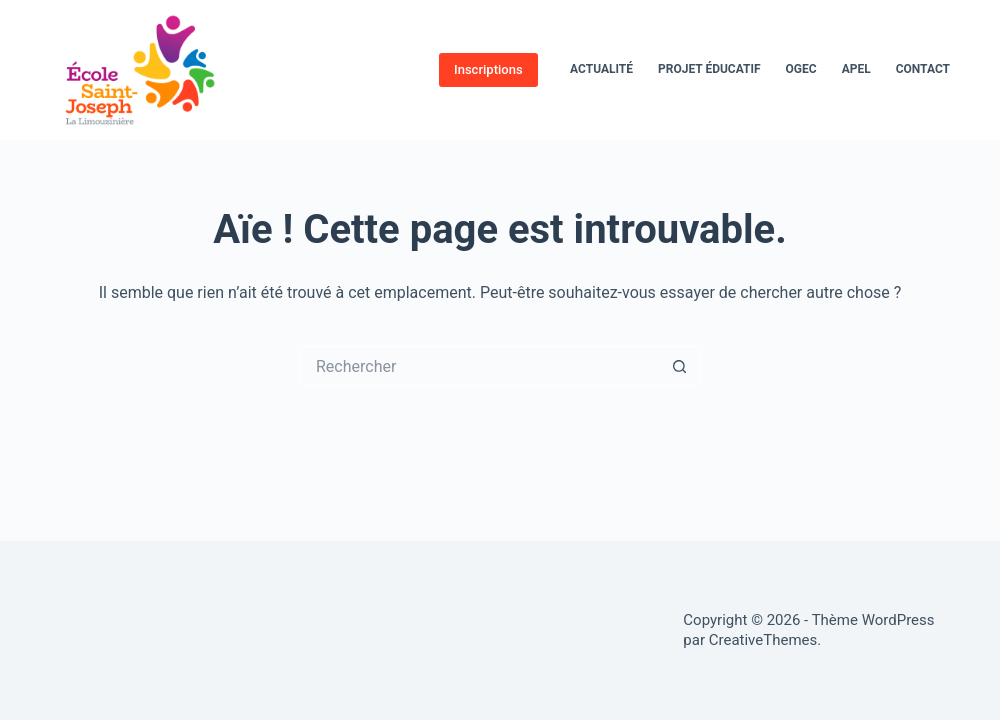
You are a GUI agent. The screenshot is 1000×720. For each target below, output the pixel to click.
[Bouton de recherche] (680, 366)
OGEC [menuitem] (801, 69)
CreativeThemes (763, 640)
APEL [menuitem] (856, 69)
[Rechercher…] (480, 366)
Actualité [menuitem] (601, 69)
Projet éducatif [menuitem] (709, 69)
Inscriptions (488, 69)
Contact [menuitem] (923, 69)
